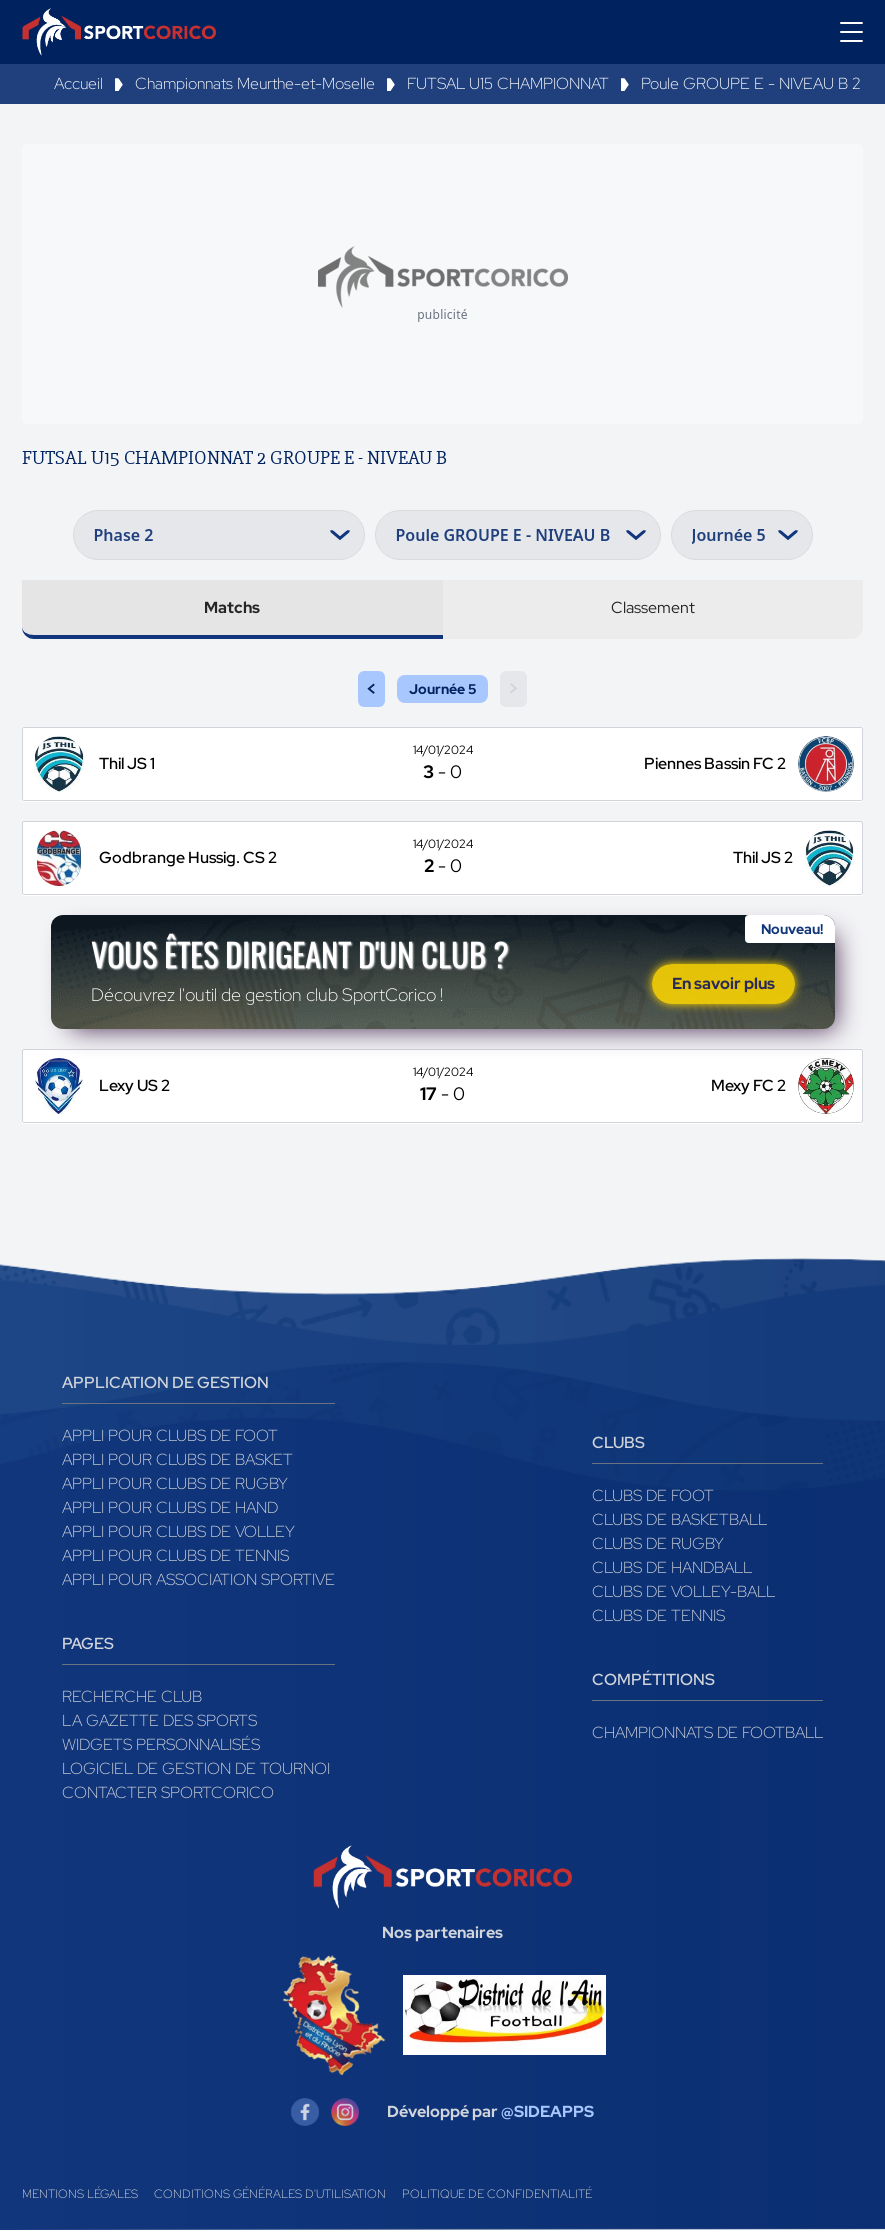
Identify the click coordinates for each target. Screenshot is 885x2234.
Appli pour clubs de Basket (177, 1462)
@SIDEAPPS (547, 2115)
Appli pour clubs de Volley (178, 1534)
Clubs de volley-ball (683, 1594)
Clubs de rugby (658, 1546)
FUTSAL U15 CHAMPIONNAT (508, 83)
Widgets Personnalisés (161, 1747)
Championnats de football (707, 1735)
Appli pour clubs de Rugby (175, 1486)
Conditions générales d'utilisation (270, 2198)
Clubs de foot (653, 1498)
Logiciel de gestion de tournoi (196, 1771)
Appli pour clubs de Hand (170, 1510)
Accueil (78, 83)
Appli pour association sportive (198, 1582)
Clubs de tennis (658, 1618)
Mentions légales (80, 2198)
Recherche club (132, 1699)
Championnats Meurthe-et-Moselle (255, 83)
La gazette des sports (159, 1723)
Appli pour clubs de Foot (170, 1438)
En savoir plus (723, 985)
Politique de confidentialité (497, 2198)
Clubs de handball (672, 1570)
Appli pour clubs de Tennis (175, 1558)
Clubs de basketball (679, 1522)
